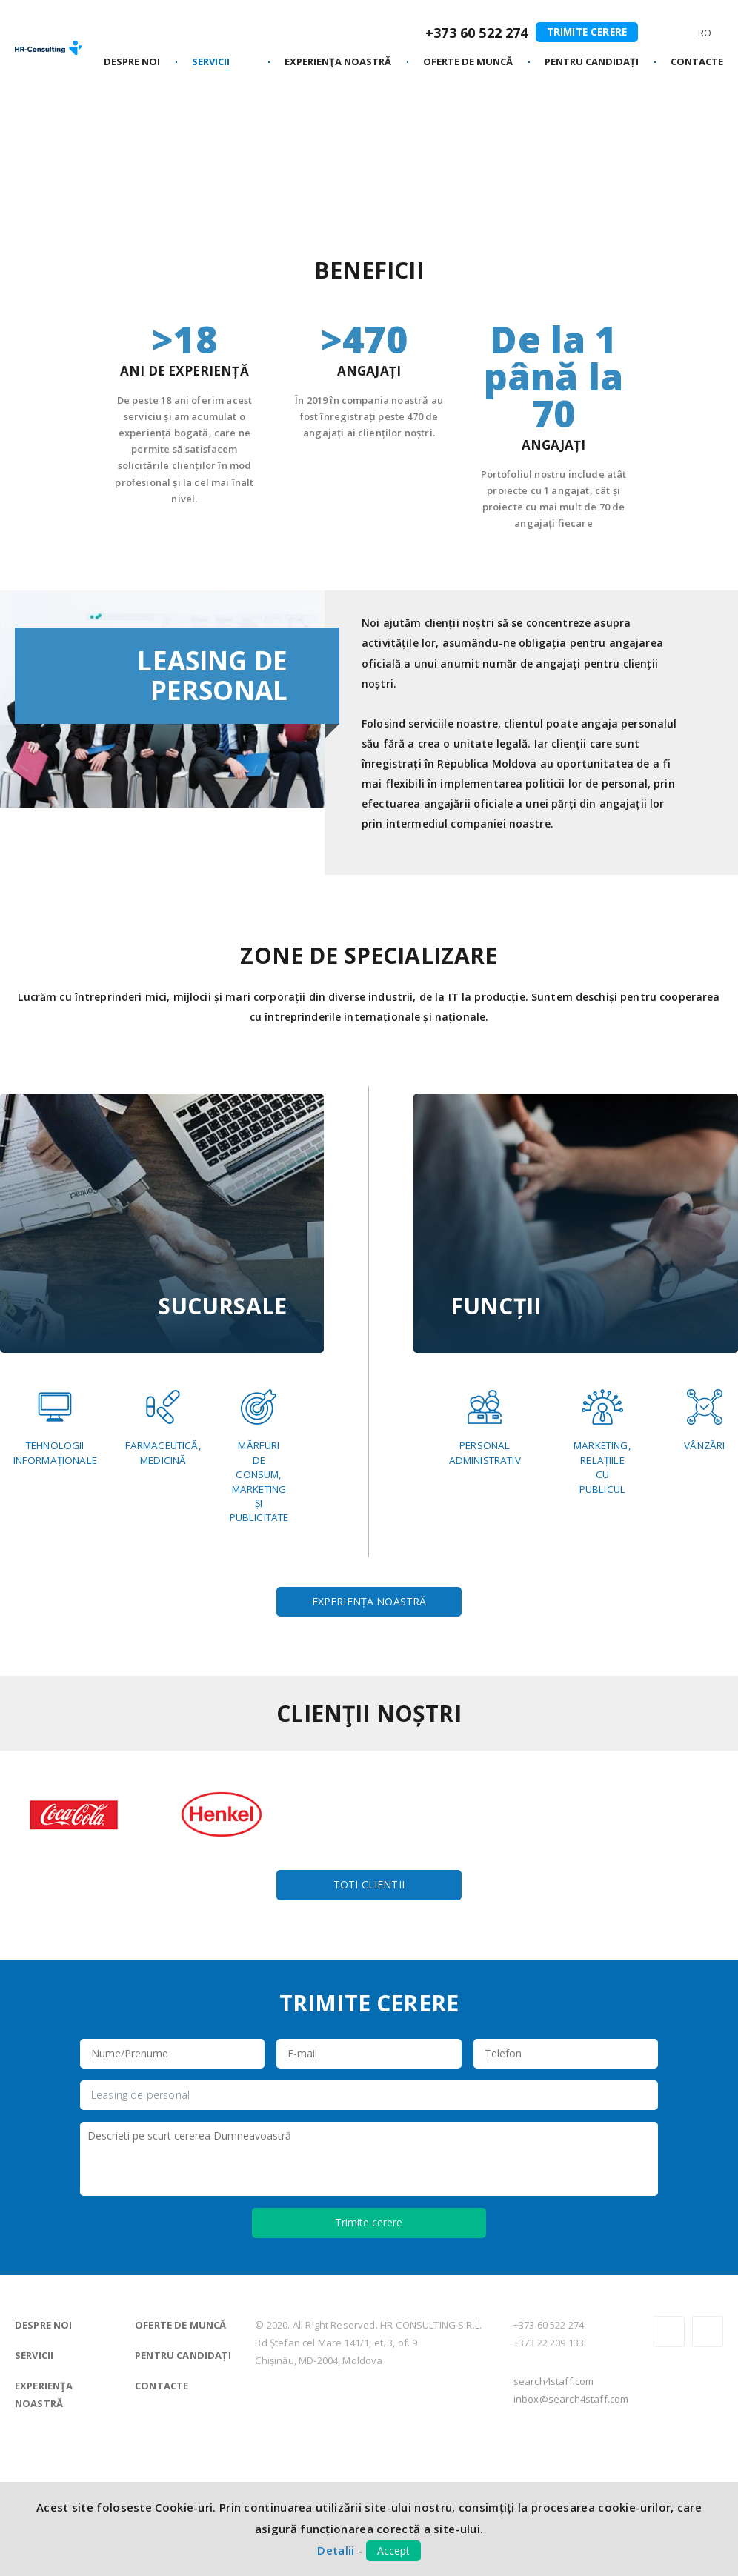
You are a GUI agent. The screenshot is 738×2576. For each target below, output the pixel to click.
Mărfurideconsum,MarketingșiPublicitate (48, 1561)
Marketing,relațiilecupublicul (605, 1441)
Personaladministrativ (491, 1427)
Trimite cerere (584, 31)
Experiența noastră (369, 1714)
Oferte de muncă (180, 2444)
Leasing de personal (140, 2215)
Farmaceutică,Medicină (245, 1427)
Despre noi (44, 2444)
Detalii (335, 2550)
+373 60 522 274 (471, 32)
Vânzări (701, 1419)
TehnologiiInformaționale (61, 1427)
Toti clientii (369, 2004)
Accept (393, 2550)
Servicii (99, 133)
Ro (704, 33)
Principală (39, 133)
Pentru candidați (183, 2474)
